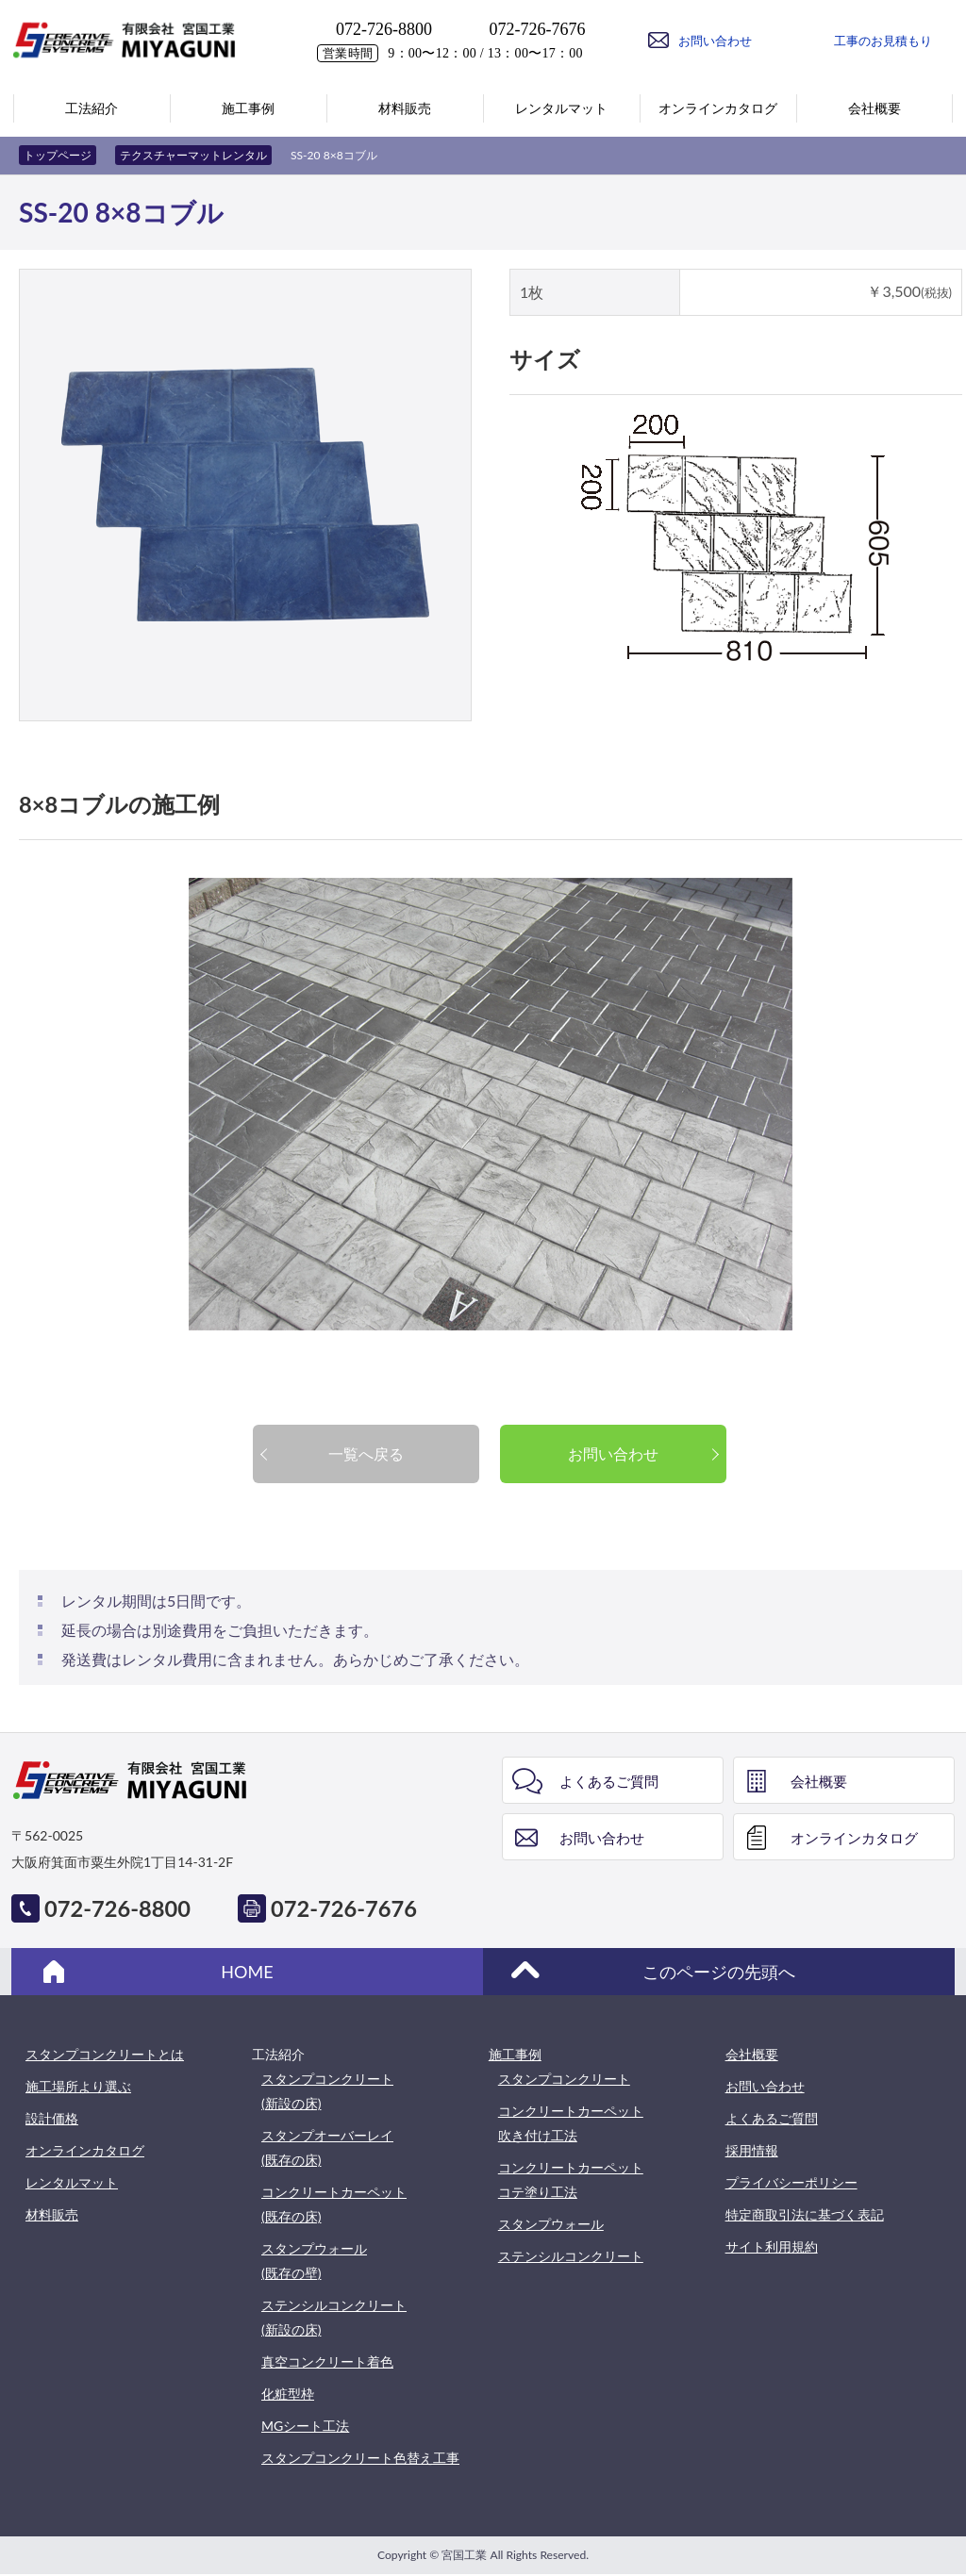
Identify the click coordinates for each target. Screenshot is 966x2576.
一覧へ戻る (366, 1453)
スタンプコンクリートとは (104, 2054)
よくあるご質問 (608, 1781)
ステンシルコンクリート (570, 2256)
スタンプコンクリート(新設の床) (327, 2091)
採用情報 (751, 2150)
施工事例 (515, 2054)
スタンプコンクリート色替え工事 (360, 2458)
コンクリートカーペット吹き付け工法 (570, 2123)
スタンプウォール (551, 2224)
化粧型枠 (287, 2394)
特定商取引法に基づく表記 (804, 2214)
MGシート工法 (305, 2426)
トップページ (58, 155)
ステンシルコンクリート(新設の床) (334, 2317)
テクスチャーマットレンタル (193, 155)
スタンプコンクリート (564, 2079)
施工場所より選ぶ (78, 2086)
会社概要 (819, 1781)
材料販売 (51, 2214)
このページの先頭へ (718, 1971)
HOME (247, 1971)
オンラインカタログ (854, 1837)
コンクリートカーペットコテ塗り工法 (570, 2179)
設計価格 (51, 2118)
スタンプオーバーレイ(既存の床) (327, 2147)
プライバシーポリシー (791, 2182)
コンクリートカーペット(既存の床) (334, 2204)
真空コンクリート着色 (327, 2361)
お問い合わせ (613, 1453)
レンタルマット (71, 2182)
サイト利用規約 (771, 2246)
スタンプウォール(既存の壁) (314, 2260)
